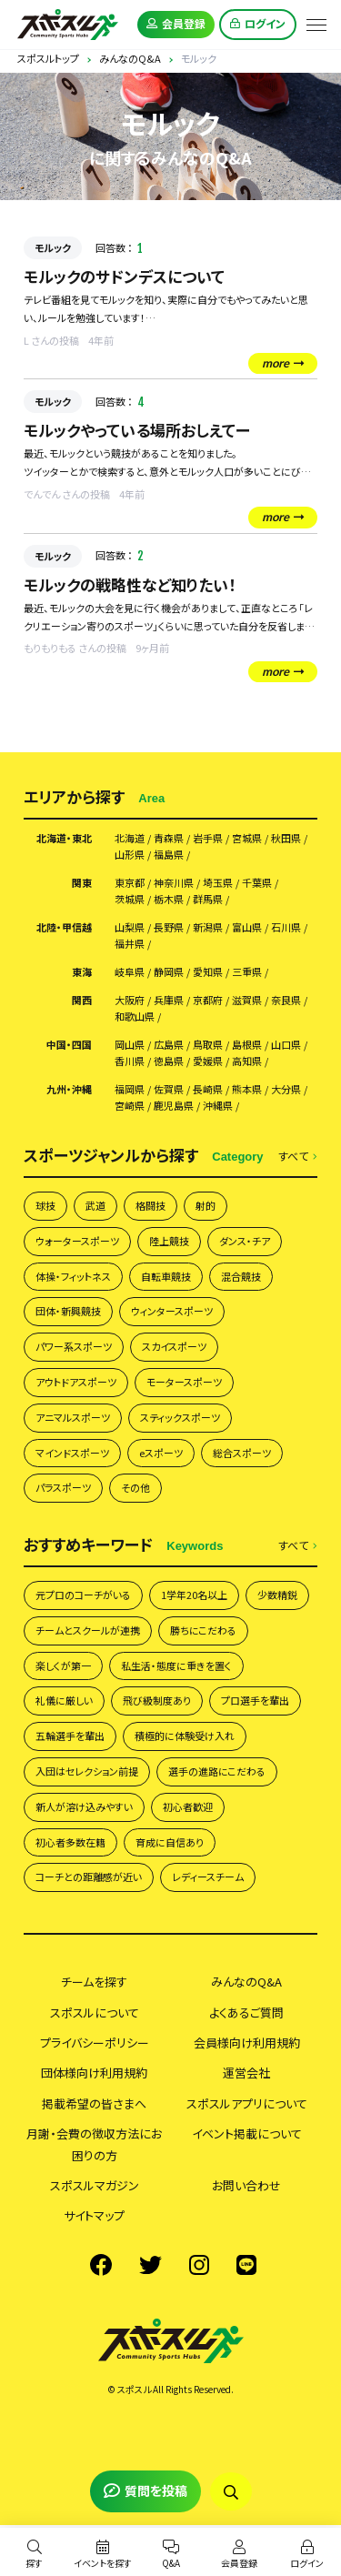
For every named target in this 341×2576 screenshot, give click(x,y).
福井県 (130, 944)
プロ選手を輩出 (255, 1700)
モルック (53, 247)
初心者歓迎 (188, 1806)
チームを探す (94, 1981)
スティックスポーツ (180, 1417)
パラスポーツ (63, 1487)
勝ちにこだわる (203, 1630)
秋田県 (286, 838)
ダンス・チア (244, 1240)
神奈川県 (174, 883)
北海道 (130, 838)
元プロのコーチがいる (83, 1594)
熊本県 (247, 1089)
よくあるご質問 (246, 2012)
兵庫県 (169, 1000)
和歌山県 (135, 1016)
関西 (82, 1000)
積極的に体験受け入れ (185, 1735)
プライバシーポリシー (94, 2042)
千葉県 (257, 883)
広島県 (169, 1045)
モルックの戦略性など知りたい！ (130, 584)
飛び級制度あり (157, 1700)
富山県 (247, 927)
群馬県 (208, 899)
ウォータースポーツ (77, 1240)
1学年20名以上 (194, 1594)
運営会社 (246, 2072)
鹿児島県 (174, 1106)
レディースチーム (208, 1876)
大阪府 (130, 1000)
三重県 (247, 972)
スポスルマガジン (94, 2185)
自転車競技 (166, 1276)
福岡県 (130, 1089)
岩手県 (208, 838)
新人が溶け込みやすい (84, 1806)
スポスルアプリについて (246, 2103)
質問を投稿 (145, 2490)
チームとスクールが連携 (87, 1630)
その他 (135, 1487)
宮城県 (247, 838)
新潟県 (208, 927)
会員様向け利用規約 (247, 2042)
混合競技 (241, 1276)
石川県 (286, 927)
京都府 (208, 1000)
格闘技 (150, 1205)
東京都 (130, 883)
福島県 (169, 855)
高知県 (247, 1061)
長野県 (169, 927)
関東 (82, 883)
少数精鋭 (277, 1594)
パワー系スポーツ (73, 1346)
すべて (297, 1156)
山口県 (286, 1045)
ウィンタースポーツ (172, 1310)
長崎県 (208, 1089)
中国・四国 (69, 1045)
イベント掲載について (247, 2133)
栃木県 (169, 899)
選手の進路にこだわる (217, 1771)
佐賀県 (169, 1089)
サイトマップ (94, 2215)
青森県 (169, 838)
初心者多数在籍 (70, 1842)
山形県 (130, 855)
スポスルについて (94, 2012)
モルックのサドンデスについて (124, 276)
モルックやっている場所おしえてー (137, 429)
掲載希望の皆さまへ (94, 2103)
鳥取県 (208, 1045)
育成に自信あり (169, 1842)
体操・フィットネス (73, 1276)
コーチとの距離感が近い (88, 1876)
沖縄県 (218, 1106)
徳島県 (169, 1061)
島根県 (247, 1045)
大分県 (286, 1089)
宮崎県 (130, 1106)
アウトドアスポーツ (75, 1381)
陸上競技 (169, 1240)
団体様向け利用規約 (94, 2072)
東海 (82, 972)
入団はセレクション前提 (86, 1771)
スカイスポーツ (174, 1346)
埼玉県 (218, 883)
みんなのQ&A (246, 1981)
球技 (45, 1205)
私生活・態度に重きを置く (176, 1665)
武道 (95, 1205)
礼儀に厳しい (64, 1700)
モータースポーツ (184, 1381)
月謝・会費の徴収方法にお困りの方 (94, 2144)
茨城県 (130, 899)
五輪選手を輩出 (70, 1735)
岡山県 (130, 1045)
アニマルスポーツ (72, 1417)
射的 (206, 1205)
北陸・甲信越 (64, 927)
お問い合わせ (246, 2185)
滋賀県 (247, 1000)
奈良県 (286, 1000)
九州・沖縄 (69, 1089)
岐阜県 (130, 972)
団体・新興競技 (68, 1310)
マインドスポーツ (72, 1452)
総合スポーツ (242, 1452)
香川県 (130, 1061)
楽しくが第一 (63, 1665)
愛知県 (208, 972)
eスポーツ (161, 1452)
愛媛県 (208, 1061)
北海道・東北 (64, 838)
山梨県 (130, 927)
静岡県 (169, 972)
